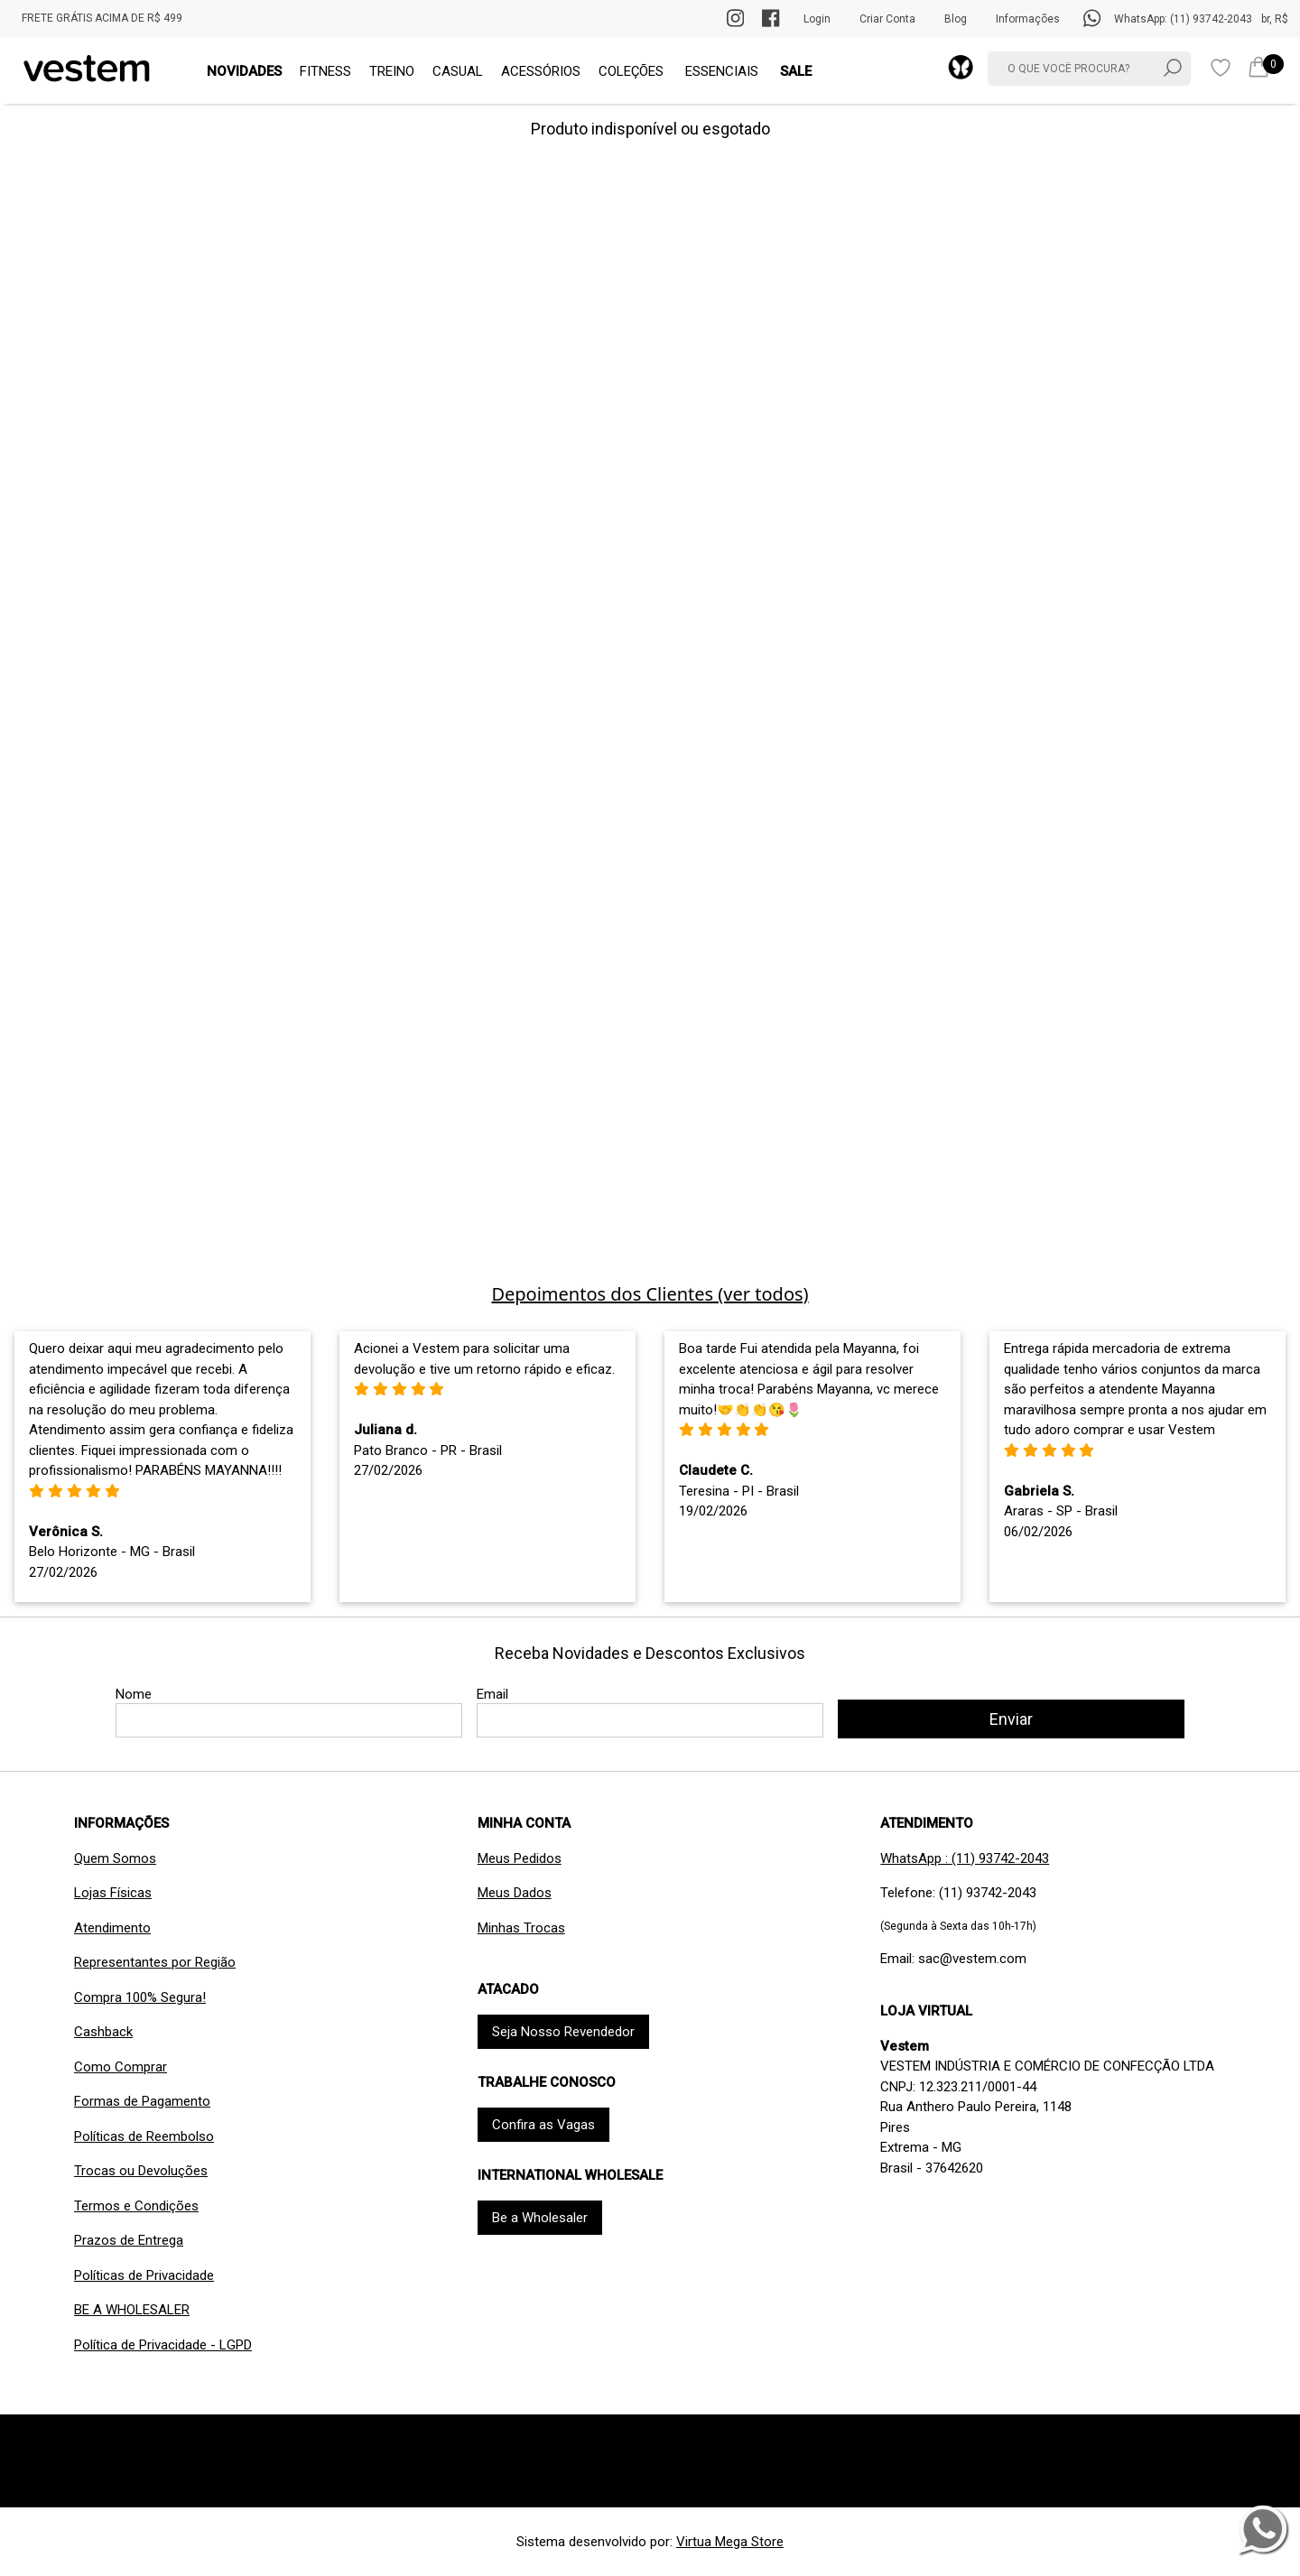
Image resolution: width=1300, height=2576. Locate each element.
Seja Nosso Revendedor (563, 2032)
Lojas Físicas (113, 1893)
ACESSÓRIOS (540, 71)
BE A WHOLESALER (132, 2310)
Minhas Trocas (521, 1928)
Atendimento (112, 1928)
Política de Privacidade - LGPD (163, 2345)
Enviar (1011, 1719)
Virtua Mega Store (730, 2542)
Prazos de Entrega (128, 2240)
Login (817, 19)
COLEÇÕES (631, 71)
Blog (955, 19)
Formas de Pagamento (142, 2101)
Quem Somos (115, 1858)
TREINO (391, 71)
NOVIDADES (244, 71)
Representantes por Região (155, 1962)
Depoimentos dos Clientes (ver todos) (649, 1294)
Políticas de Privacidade (144, 2275)
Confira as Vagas (543, 2125)
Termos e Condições (136, 2206)
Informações (1028, 19)
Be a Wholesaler (540, 2218)
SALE (796, 71)
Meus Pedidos (520, 1858)
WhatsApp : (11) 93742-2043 (964, 1858)
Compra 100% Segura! (140, 1997)
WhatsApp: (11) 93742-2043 (1183, 19)
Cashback (103, 2032)
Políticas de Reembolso (144, 2136)
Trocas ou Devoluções (141, 2171)
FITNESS (325, 71)
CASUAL (457, 71)
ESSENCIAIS (721, 71)
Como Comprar (120, 2067)
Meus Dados (515, 1893)
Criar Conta (887, 19)
